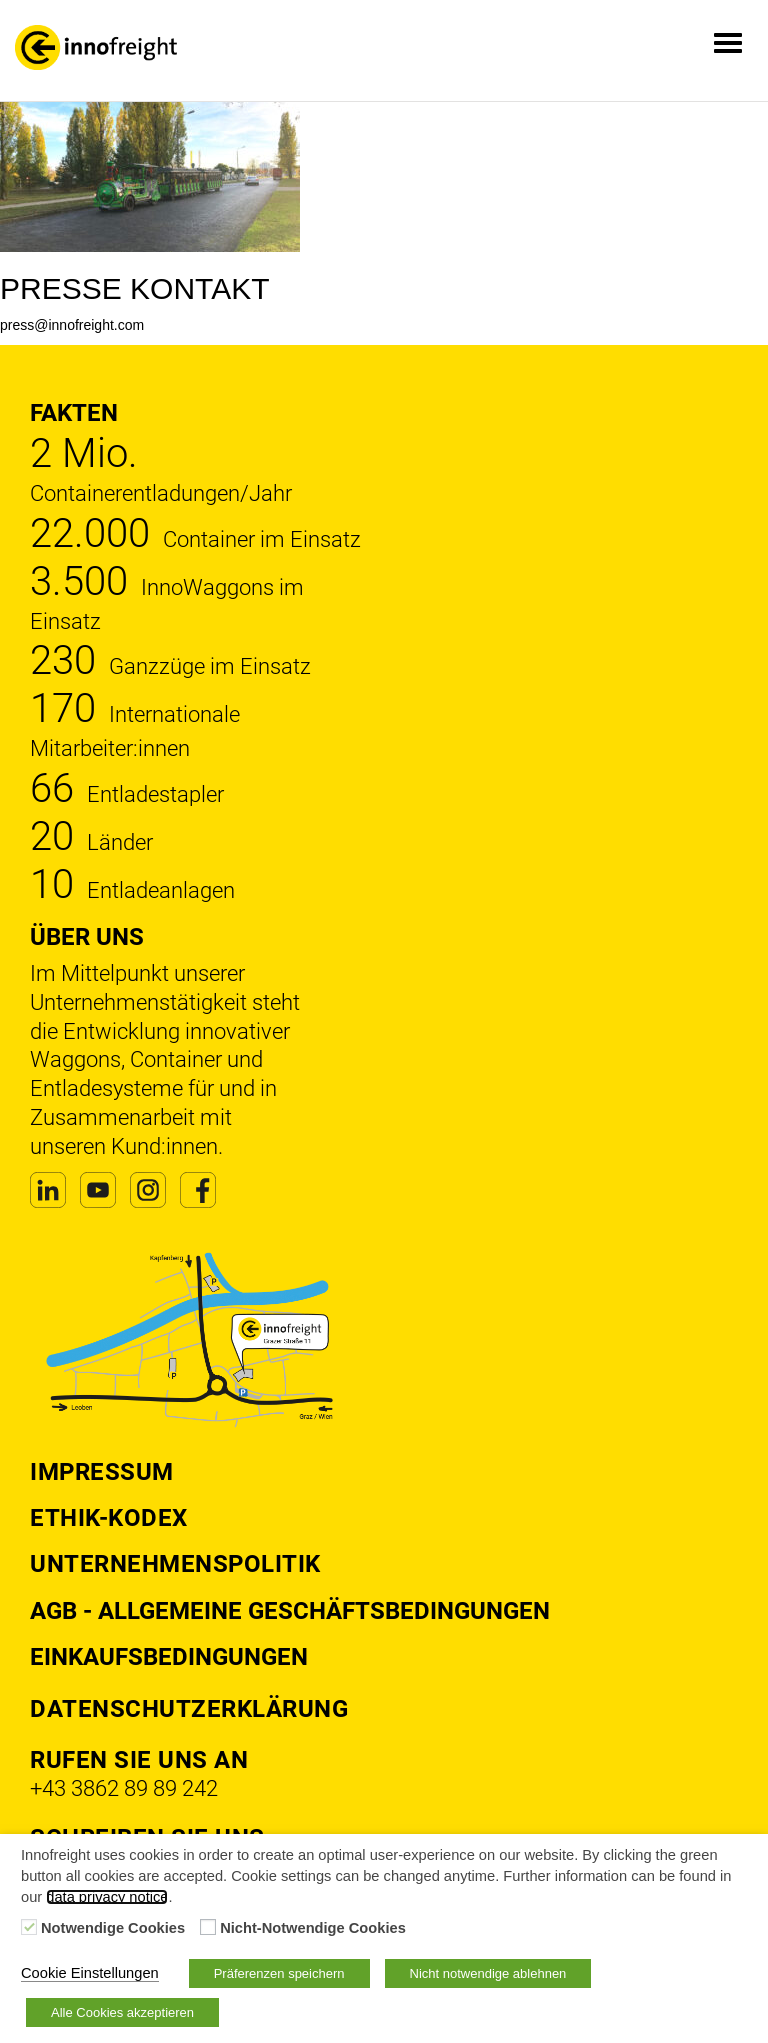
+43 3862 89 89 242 (124, 1788)
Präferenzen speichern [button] (279, 1973)
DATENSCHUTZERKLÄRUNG (189, 1709)
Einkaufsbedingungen (169, 1657)
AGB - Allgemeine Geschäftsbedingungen (290, 1611)
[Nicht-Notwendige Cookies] (208, 1927)
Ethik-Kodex (109, 1518)
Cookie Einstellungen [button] (90, 1973)
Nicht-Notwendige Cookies (313, 1928)
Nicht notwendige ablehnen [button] (488, 1973)
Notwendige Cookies (113, 1928)
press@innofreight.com (72, 325)
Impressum (102, 1472)
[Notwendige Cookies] (29, 1927)
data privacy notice (107, 1897)
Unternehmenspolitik (175, 1564)
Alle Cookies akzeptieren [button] (122, 2012)
